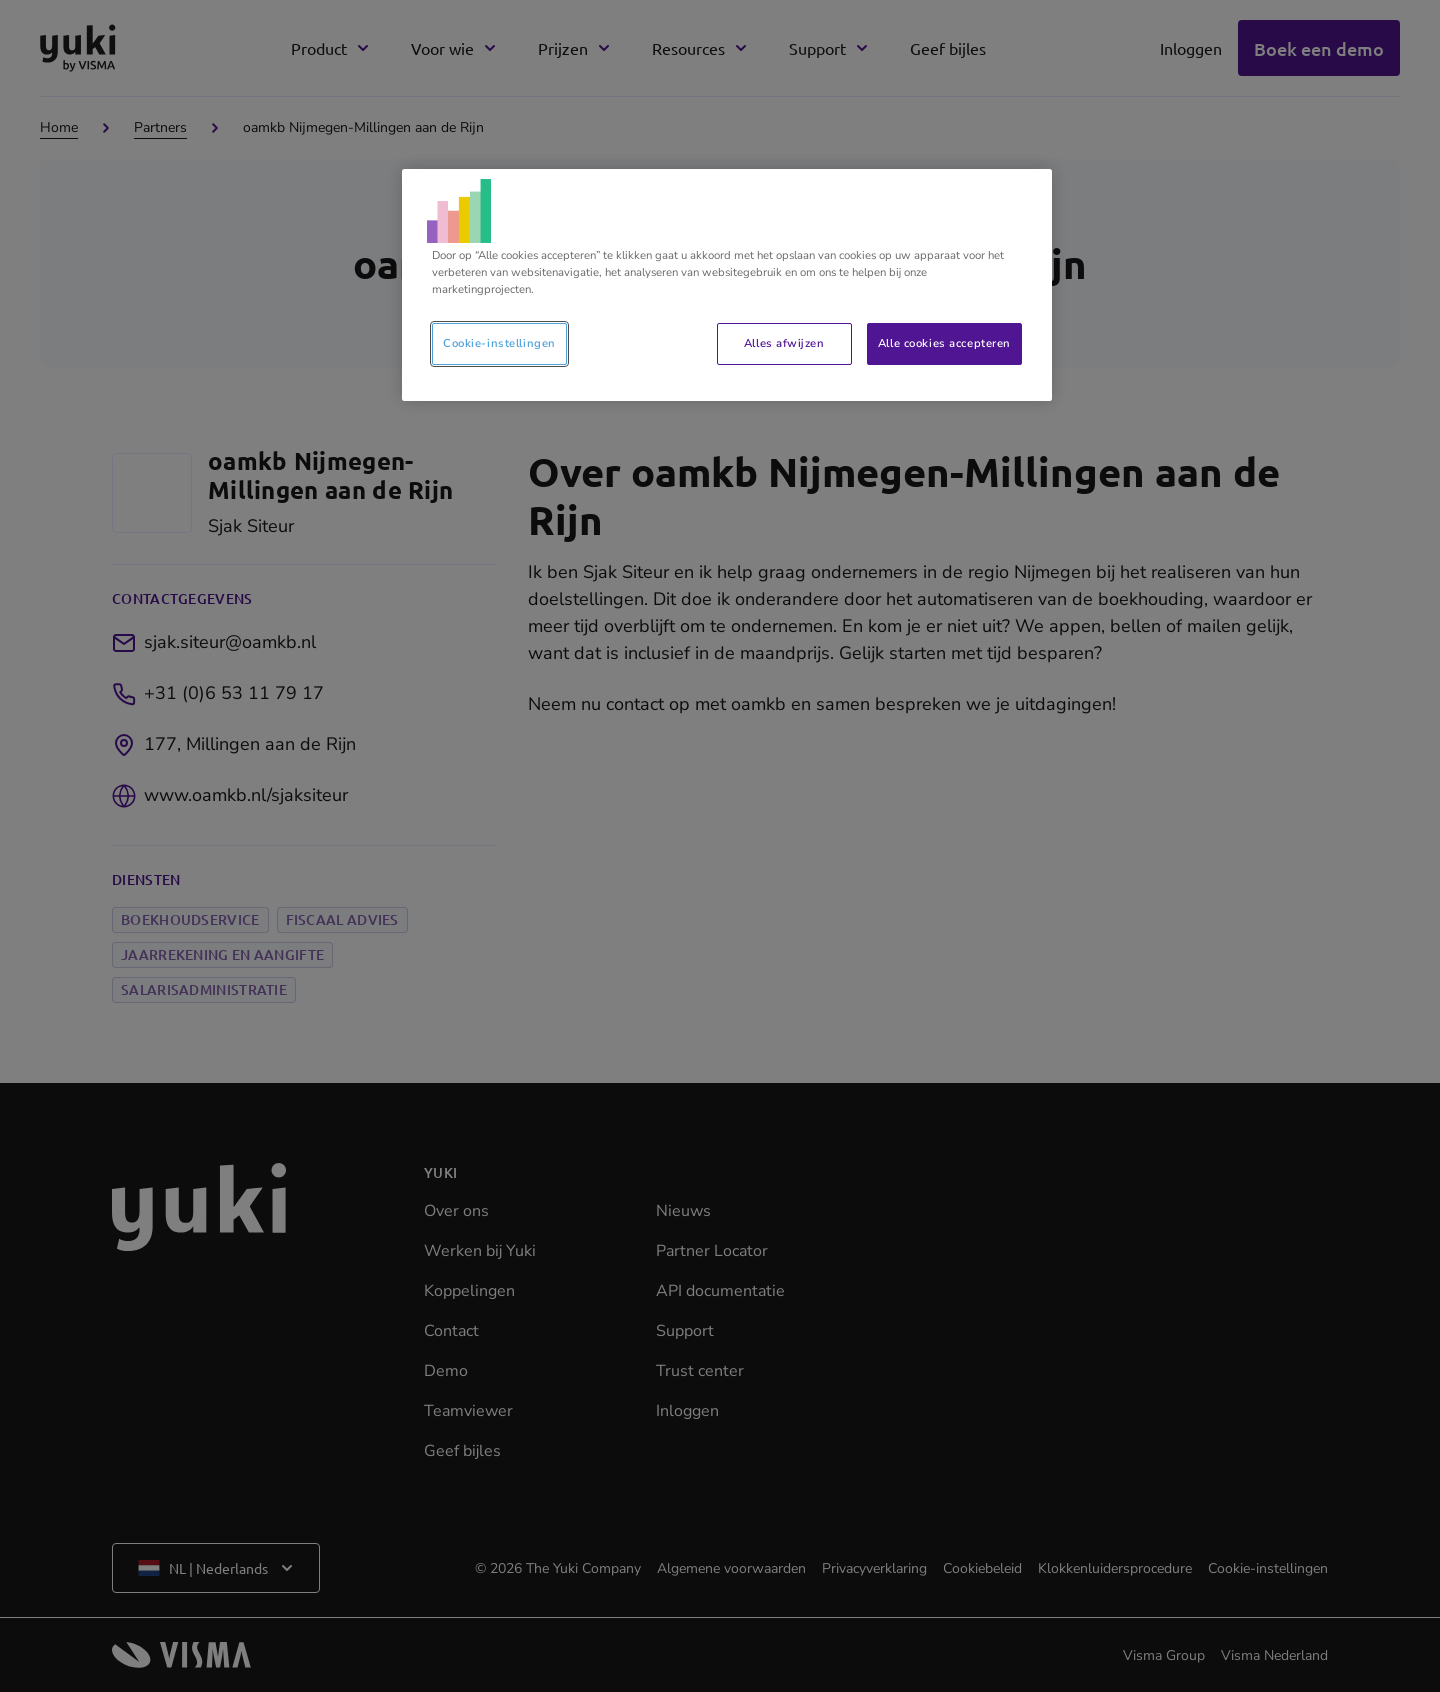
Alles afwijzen (784, 343)
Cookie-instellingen (499, 343)
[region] (727, 285)
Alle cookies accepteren (944, 343)
